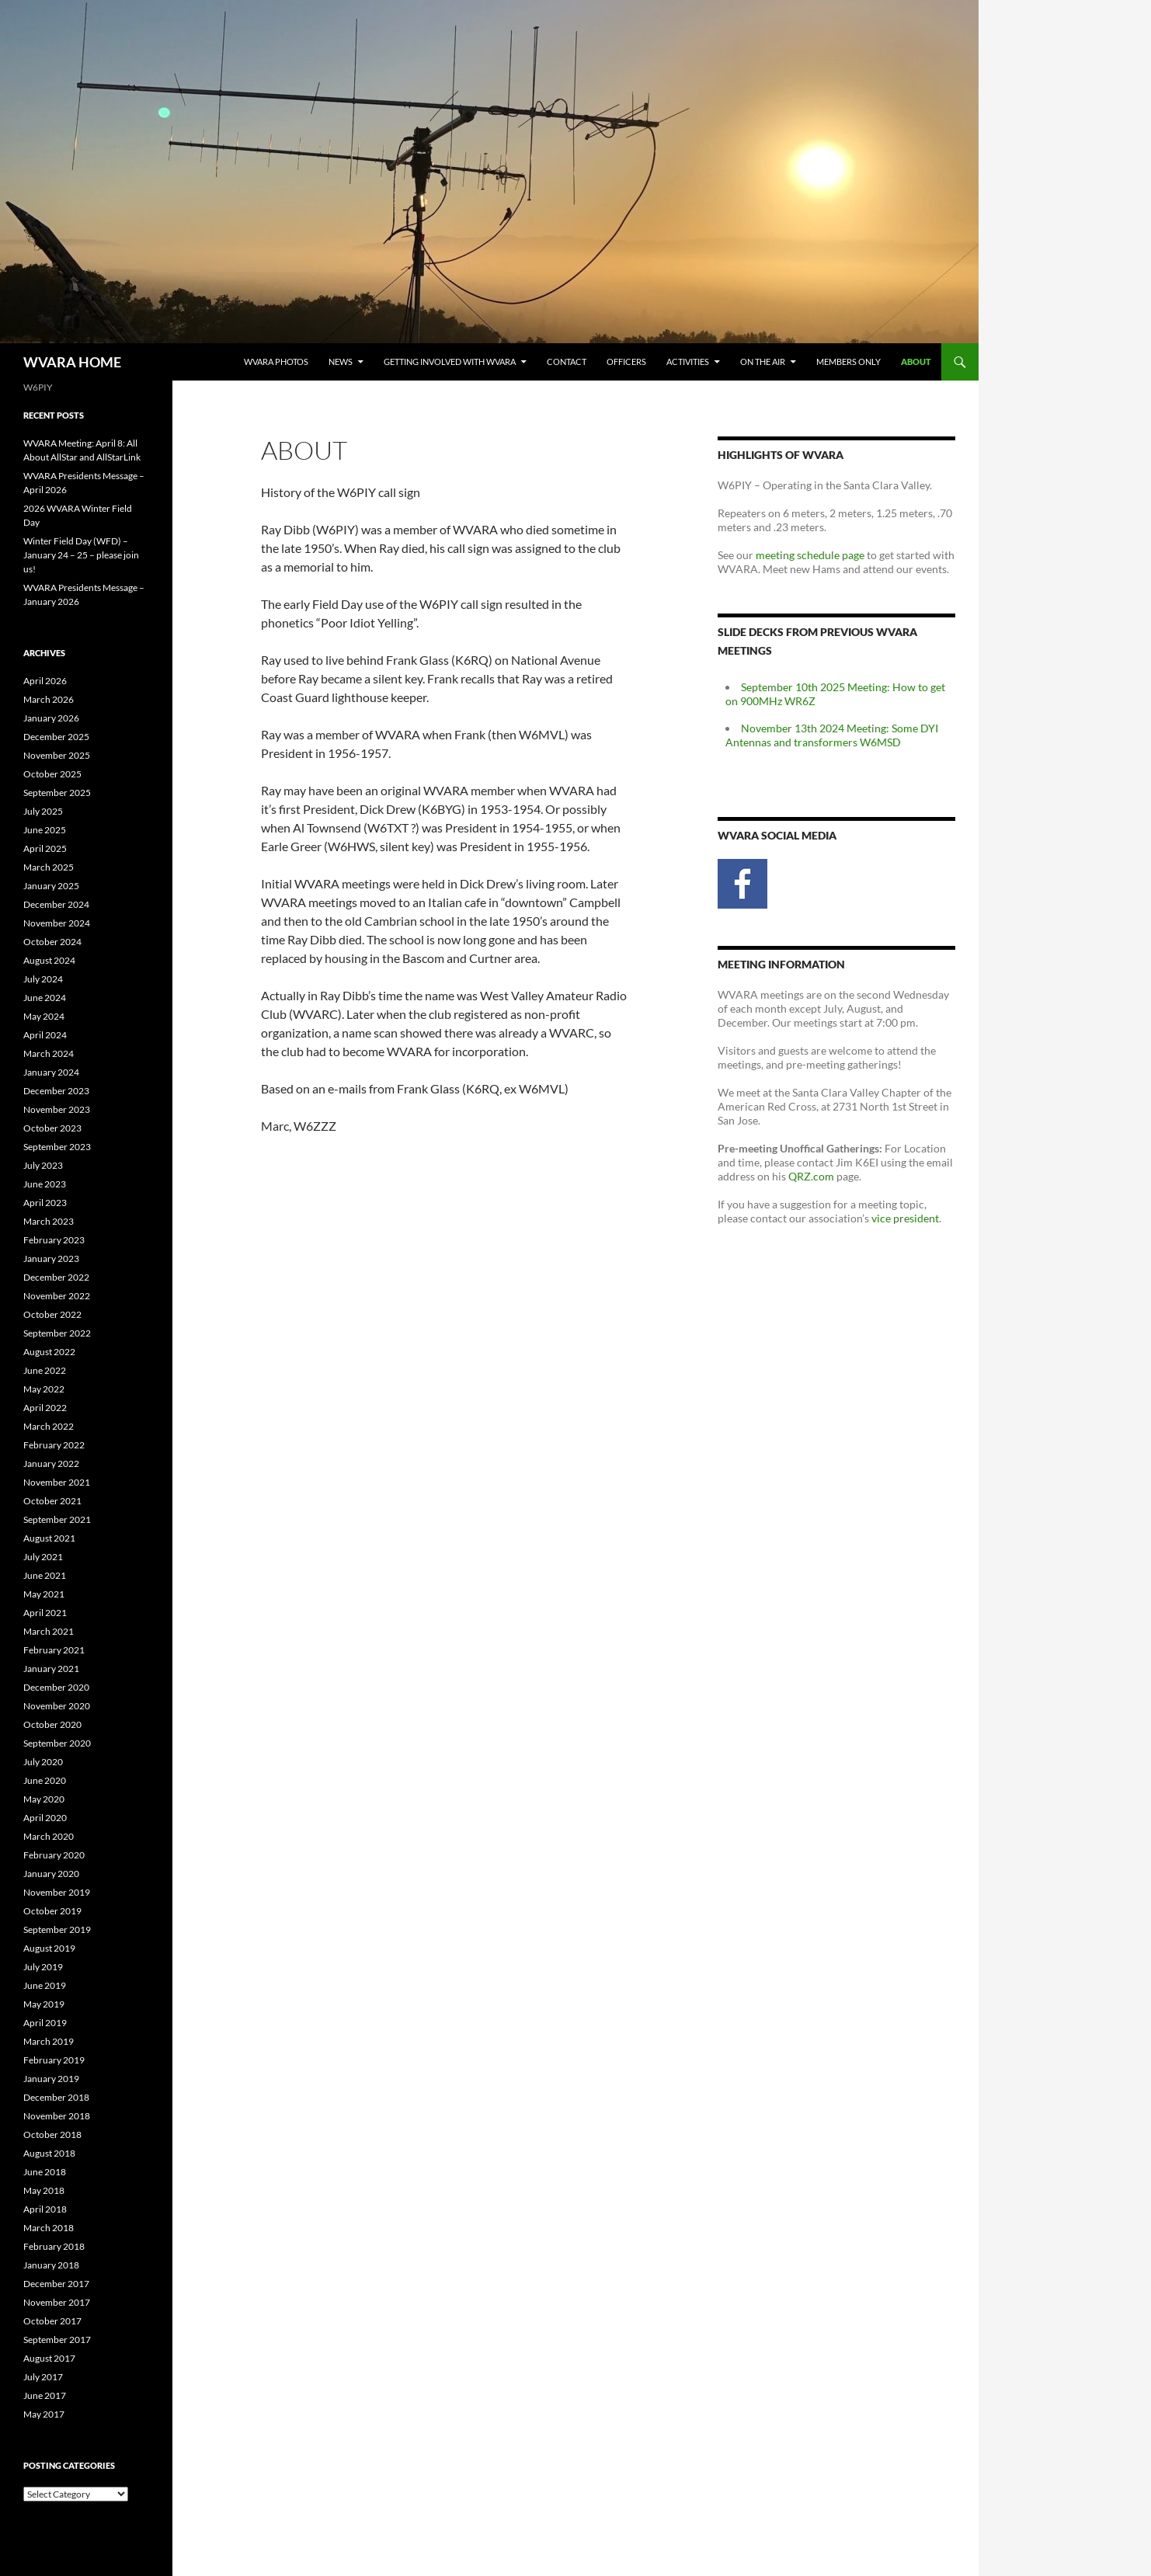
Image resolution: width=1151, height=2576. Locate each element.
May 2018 (43, 2190)
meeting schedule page (810, 554)
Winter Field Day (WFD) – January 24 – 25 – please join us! (81, 555)
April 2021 (45, 1612)
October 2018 (52, 2134)
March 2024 (48, 1053)
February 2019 (54, 2060)
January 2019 (51, 2078)
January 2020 (51, 1873)
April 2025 (45, 848)
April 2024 (45, 1035)
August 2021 (49, 1538)
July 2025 (43, 811)
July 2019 (43, 1967)
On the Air (762, 361)
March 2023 (48, 1221)
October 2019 (52, 1911)
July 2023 (43, 1165)
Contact (566, 361)
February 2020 (54, 1855)
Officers (626, 361)
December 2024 (56, 904)
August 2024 (49, 960)
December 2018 (56, 2097)
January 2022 (51, 1463)
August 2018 (49, 2153)
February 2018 (54, 2246)
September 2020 (57, 1743)
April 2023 (45, 1202)
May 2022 (43, 1389)
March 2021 (48, 1631)
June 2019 (44, 1985)
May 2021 (43, 1594)
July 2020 (43, 1762)
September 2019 (57, 1929)
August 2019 (49, 1948)
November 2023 (56, 1109)
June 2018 (44, 2172)
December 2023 (56, 1091)
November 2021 (56, 1482)
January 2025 (51, 886)
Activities (687, 361)
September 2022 (57, 1333)
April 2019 (45, 2022)
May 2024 (43, 1016)
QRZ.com (811, 1176)
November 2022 (56, 1296)
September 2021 (57, 1519)
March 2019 (48, 2041)
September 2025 (57, 792)
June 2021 (44, 1575)
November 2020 (56, 1706)
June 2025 (44, 830)
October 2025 (52, 774)
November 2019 (56, 1892)
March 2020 (48, 1836)
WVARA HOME (72, 361)
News (341, 361)
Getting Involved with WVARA (450, 361)
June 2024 (44, 997)
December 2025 (56, 736)
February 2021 (54, 1650)
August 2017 (49, 2358)
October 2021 (52, 1501)
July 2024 (43, 979)
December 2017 (56, 2283)
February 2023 (54, 1240)
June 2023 (44, 1184)
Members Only (848, 361)
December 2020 (56, 1687)
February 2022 (54, 1445)
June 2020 (44, 1780)
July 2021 (43, 1557)
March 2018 (48, 2228)
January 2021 (51, 1668)
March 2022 (48, 1426)
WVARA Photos (276, 361)
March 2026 (48, 699)
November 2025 (56, 755)
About (916, 361)
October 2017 (52, 2321)
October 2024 (52, 941)
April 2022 (45, 1407)
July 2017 (43, 2377)
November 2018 (56, 2116)
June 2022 (44, 1370)
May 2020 (43, 1799)
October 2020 (52, 1724)
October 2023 (52, 1128)
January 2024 (51, 1072)
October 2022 (52, 1314)
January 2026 (51, 718)
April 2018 (45, 2209)
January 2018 (51, 2265)
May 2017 (43, 2414)
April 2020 (45, 1817)
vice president (905, 1218)
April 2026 (45, 681)
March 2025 (48, 867)
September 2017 (57, 2339)
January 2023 (51, 1258)
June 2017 (44, 2395)
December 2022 (56, 1277)
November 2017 (56, 2302)
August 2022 (49, 1352)
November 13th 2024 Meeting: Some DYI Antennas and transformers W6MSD (831, 735)
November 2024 (56, 923)
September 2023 (57, 1146)
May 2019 (43, 2004)
